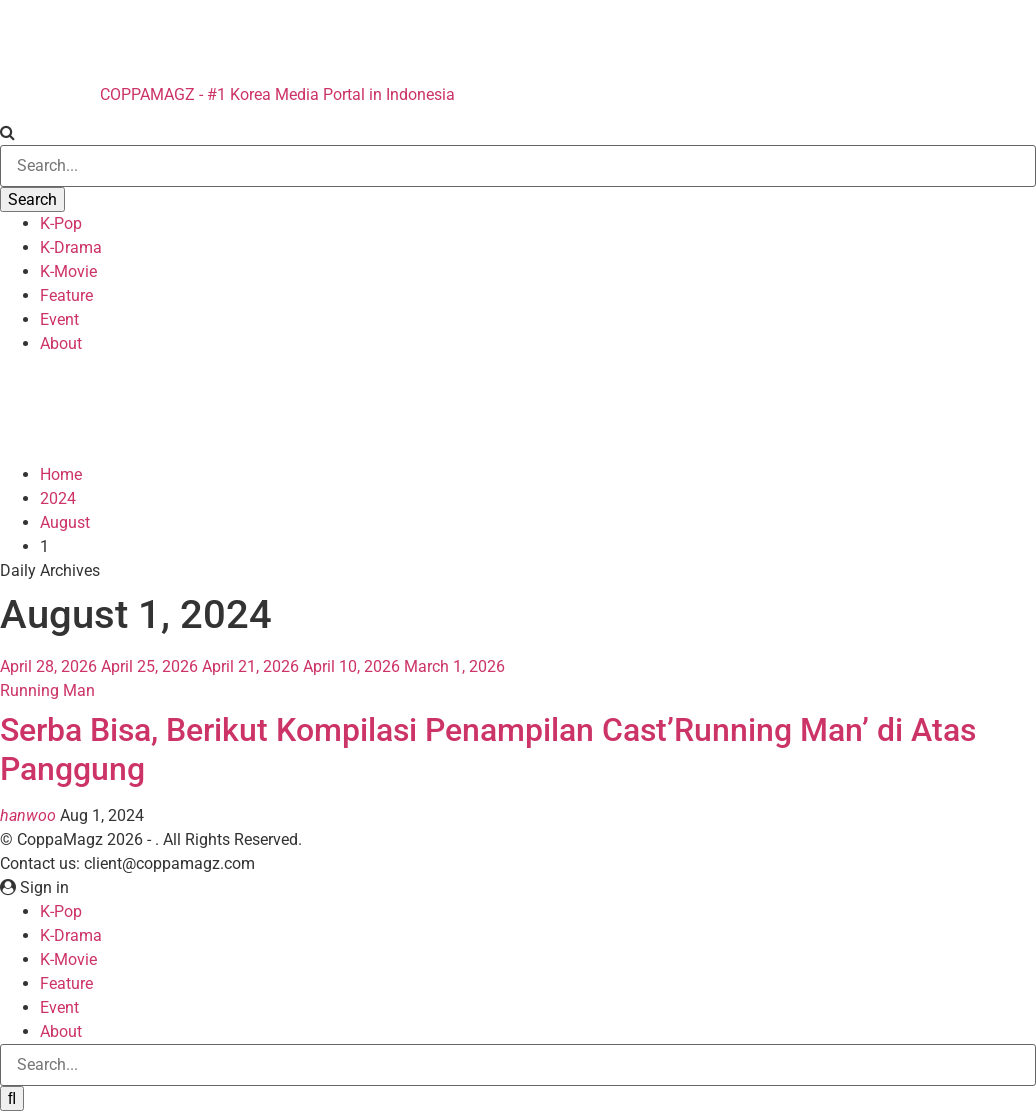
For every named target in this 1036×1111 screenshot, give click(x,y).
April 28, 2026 (48, 666)
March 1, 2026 (454, 666)
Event (59, 319)
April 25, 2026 (149, 666)
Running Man (47, 690)
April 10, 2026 (351, 666)
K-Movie (68, 271)
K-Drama (71, 247)
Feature (66, 295)
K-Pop (61, 223)
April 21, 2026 (250, 666)
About (61, 343)
